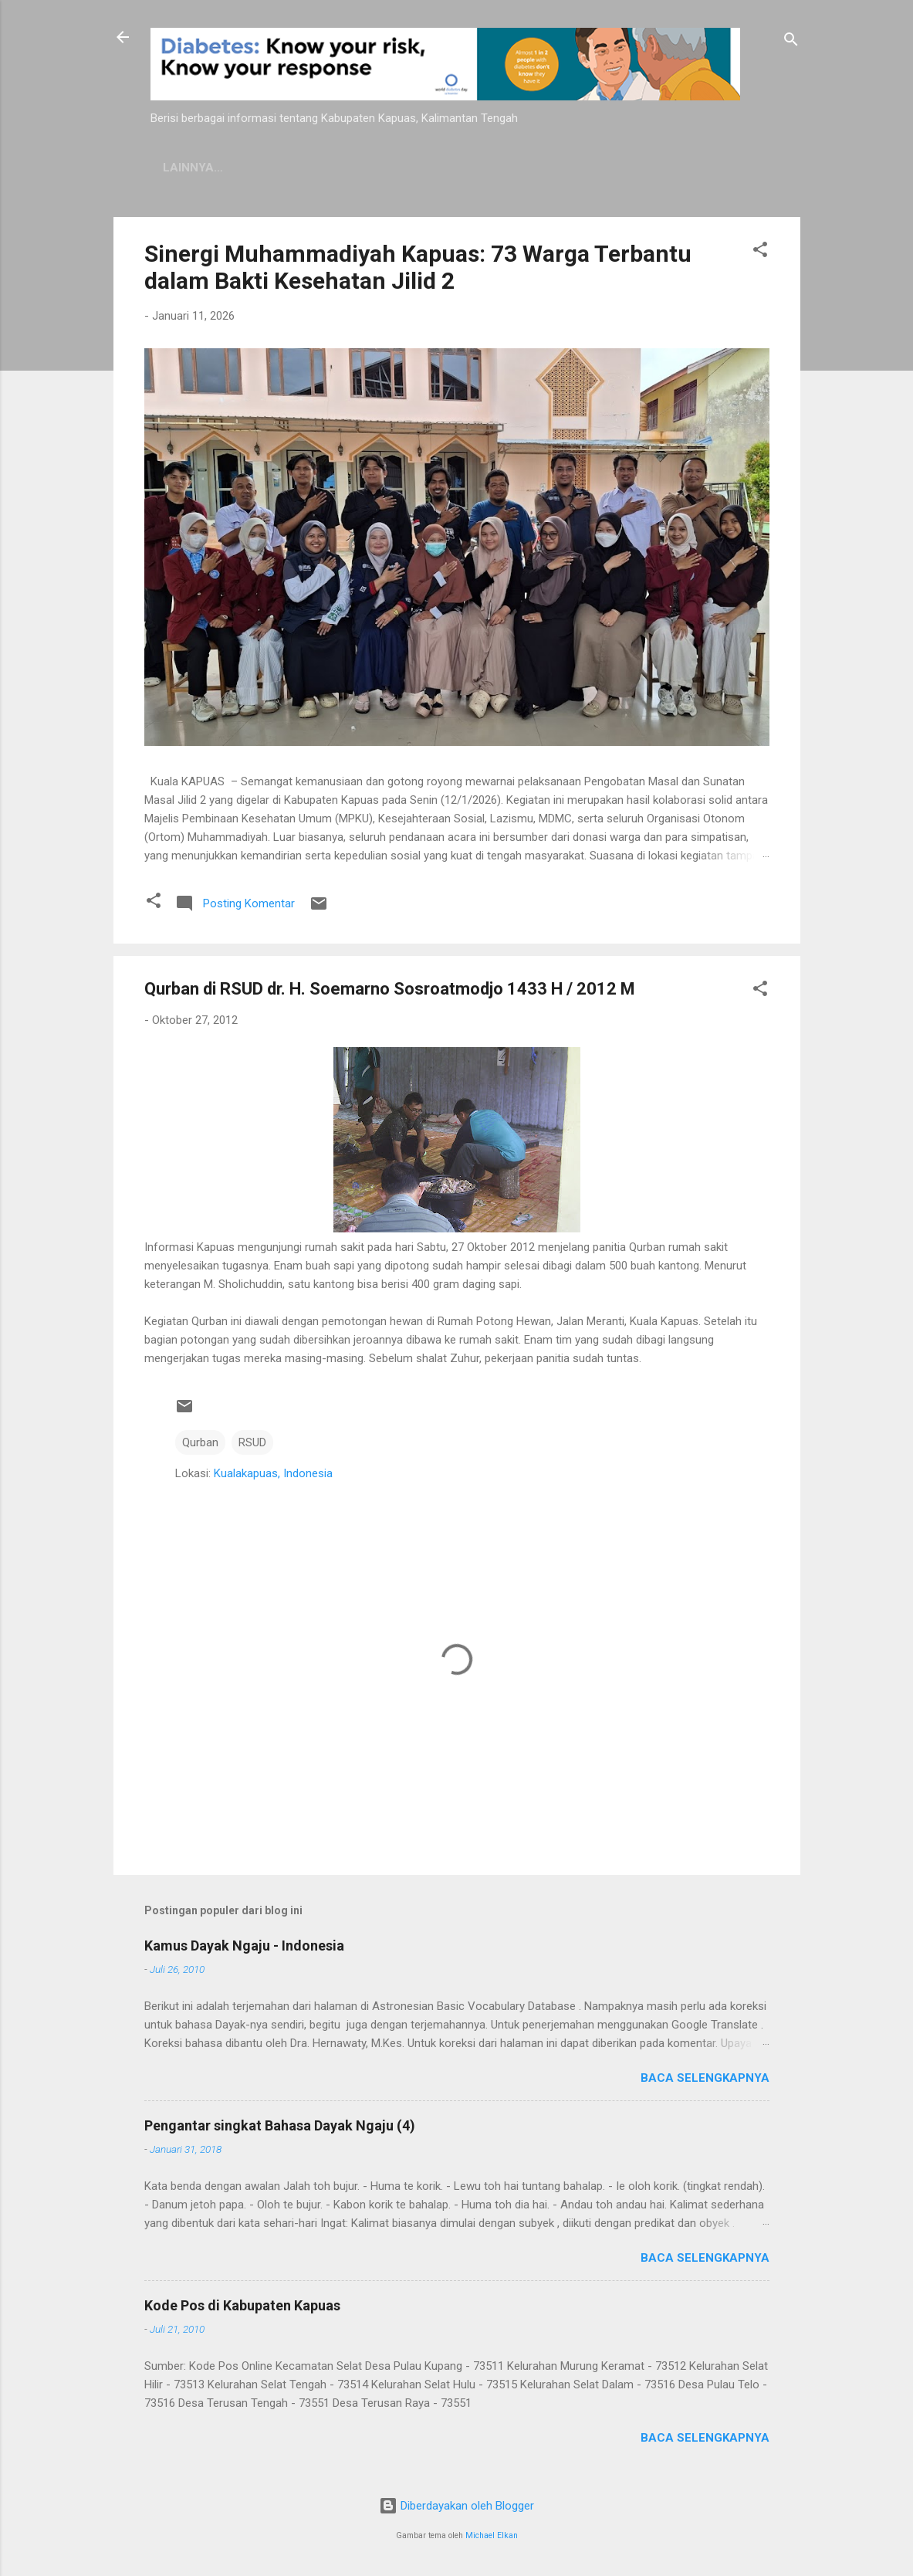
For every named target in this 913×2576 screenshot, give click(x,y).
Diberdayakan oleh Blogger (456, 2506)
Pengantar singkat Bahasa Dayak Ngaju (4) (279, 2125)
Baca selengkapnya (705, 2078)
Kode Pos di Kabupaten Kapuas (242, 2305)
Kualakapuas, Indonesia (273, 1473)
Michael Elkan (491, 2535)
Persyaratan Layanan (511, 168)
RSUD (252, 1442)
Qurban (200, 1442)
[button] (760, 252)
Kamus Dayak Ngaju (225, 168)
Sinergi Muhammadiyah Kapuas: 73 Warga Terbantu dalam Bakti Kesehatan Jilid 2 (418, 267)
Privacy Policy (363, 168)
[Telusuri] (791, 42)
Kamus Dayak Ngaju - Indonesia (244, 1945)
